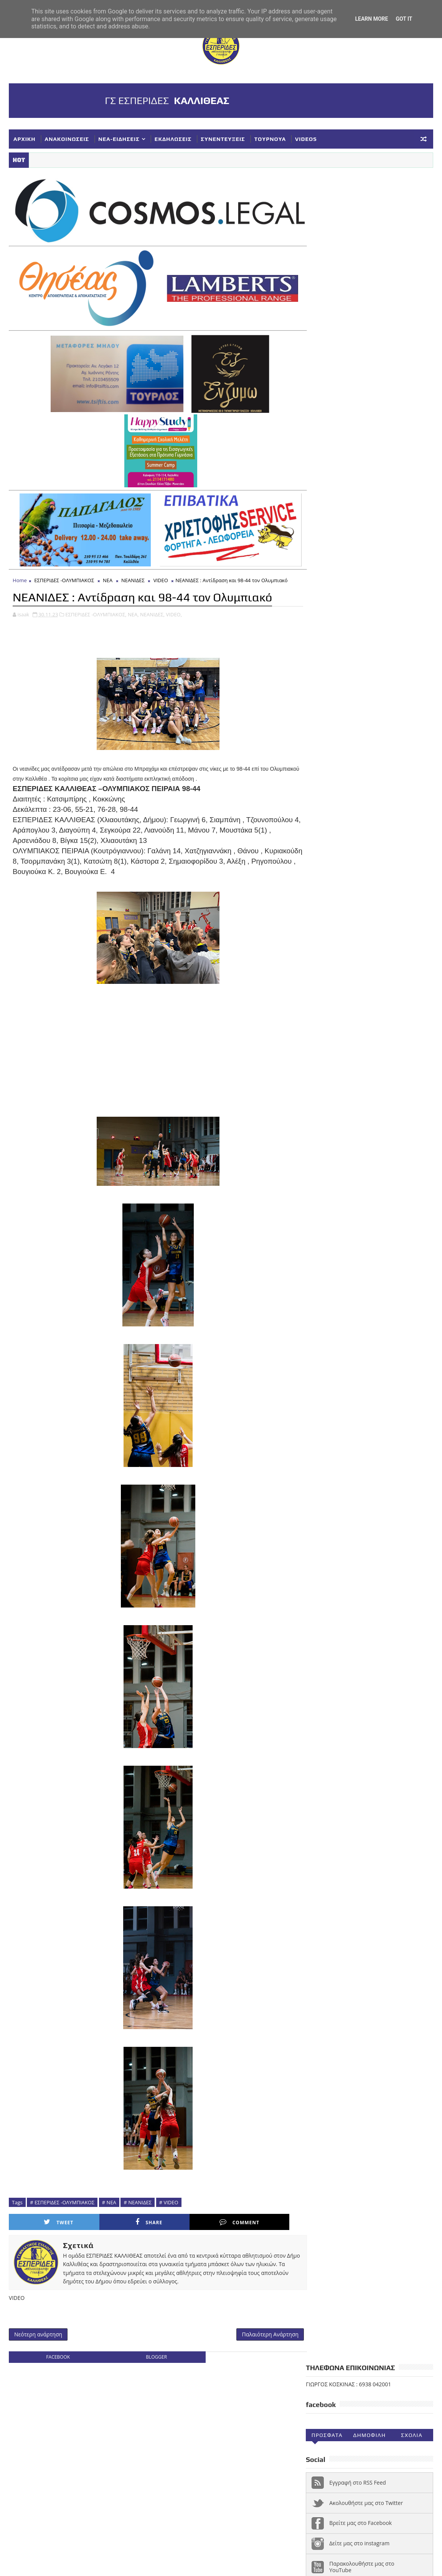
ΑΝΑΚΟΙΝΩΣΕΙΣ (67, 139)
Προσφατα (327, 248)
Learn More (371, 19)
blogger (151, 2353)
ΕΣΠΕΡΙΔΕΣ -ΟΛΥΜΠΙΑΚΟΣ (64, 576)
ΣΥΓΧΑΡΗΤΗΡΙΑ (377, 1912)
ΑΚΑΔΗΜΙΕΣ (390, 1849)
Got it (404, 19)
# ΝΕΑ (109, 2198)
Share (121, 2217)
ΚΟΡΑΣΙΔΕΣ (324, 1887)
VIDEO (160, 576)
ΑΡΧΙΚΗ (24, 139)
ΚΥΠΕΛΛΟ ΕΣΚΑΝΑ (333, 1899)
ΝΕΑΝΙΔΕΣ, (152, 610)
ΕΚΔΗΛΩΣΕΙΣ (173, 139)
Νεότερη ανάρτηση (38, 2330)
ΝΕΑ (107, 576)
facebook (56, 2353)
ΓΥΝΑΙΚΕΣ (371, 1861)
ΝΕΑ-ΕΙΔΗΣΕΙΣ (119, 139)
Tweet (49, 2217)
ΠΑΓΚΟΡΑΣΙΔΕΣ (329, 1912)
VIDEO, (174, 610)
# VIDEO (168, 2198)
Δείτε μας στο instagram (359, 355)
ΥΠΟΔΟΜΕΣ (324, 1950)
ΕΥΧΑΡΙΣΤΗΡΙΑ (400, 1874)
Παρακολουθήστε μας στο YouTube (361, 379)
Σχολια (411, 248)
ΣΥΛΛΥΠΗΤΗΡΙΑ (329, 1925)
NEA (315, 1849)
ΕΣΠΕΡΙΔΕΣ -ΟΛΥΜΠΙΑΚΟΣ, (95, 610)
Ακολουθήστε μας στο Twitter (366, 315)
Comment (194, 2217)
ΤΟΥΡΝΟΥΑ (270, 139)
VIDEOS (306, 139)
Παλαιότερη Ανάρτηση (260, 2330)
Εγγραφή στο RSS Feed (357, 295)
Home (20, 576)
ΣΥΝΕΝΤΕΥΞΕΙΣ (223, 139)
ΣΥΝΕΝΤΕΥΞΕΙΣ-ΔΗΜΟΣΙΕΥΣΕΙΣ (350, 1937)
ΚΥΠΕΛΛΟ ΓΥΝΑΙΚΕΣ (373, 1887)
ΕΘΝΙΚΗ (320, 1874)
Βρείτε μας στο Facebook (360, 335)
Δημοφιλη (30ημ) (369, 249)
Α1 (362, 1849)
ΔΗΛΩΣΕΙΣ (406, 1861)
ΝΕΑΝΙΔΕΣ (133, 576)
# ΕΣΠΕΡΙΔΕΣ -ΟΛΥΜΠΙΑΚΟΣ (62, 2198)
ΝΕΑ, (133, 610)
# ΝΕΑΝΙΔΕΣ (138, 2198)
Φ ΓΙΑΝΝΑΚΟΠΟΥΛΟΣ (374, 1950)
